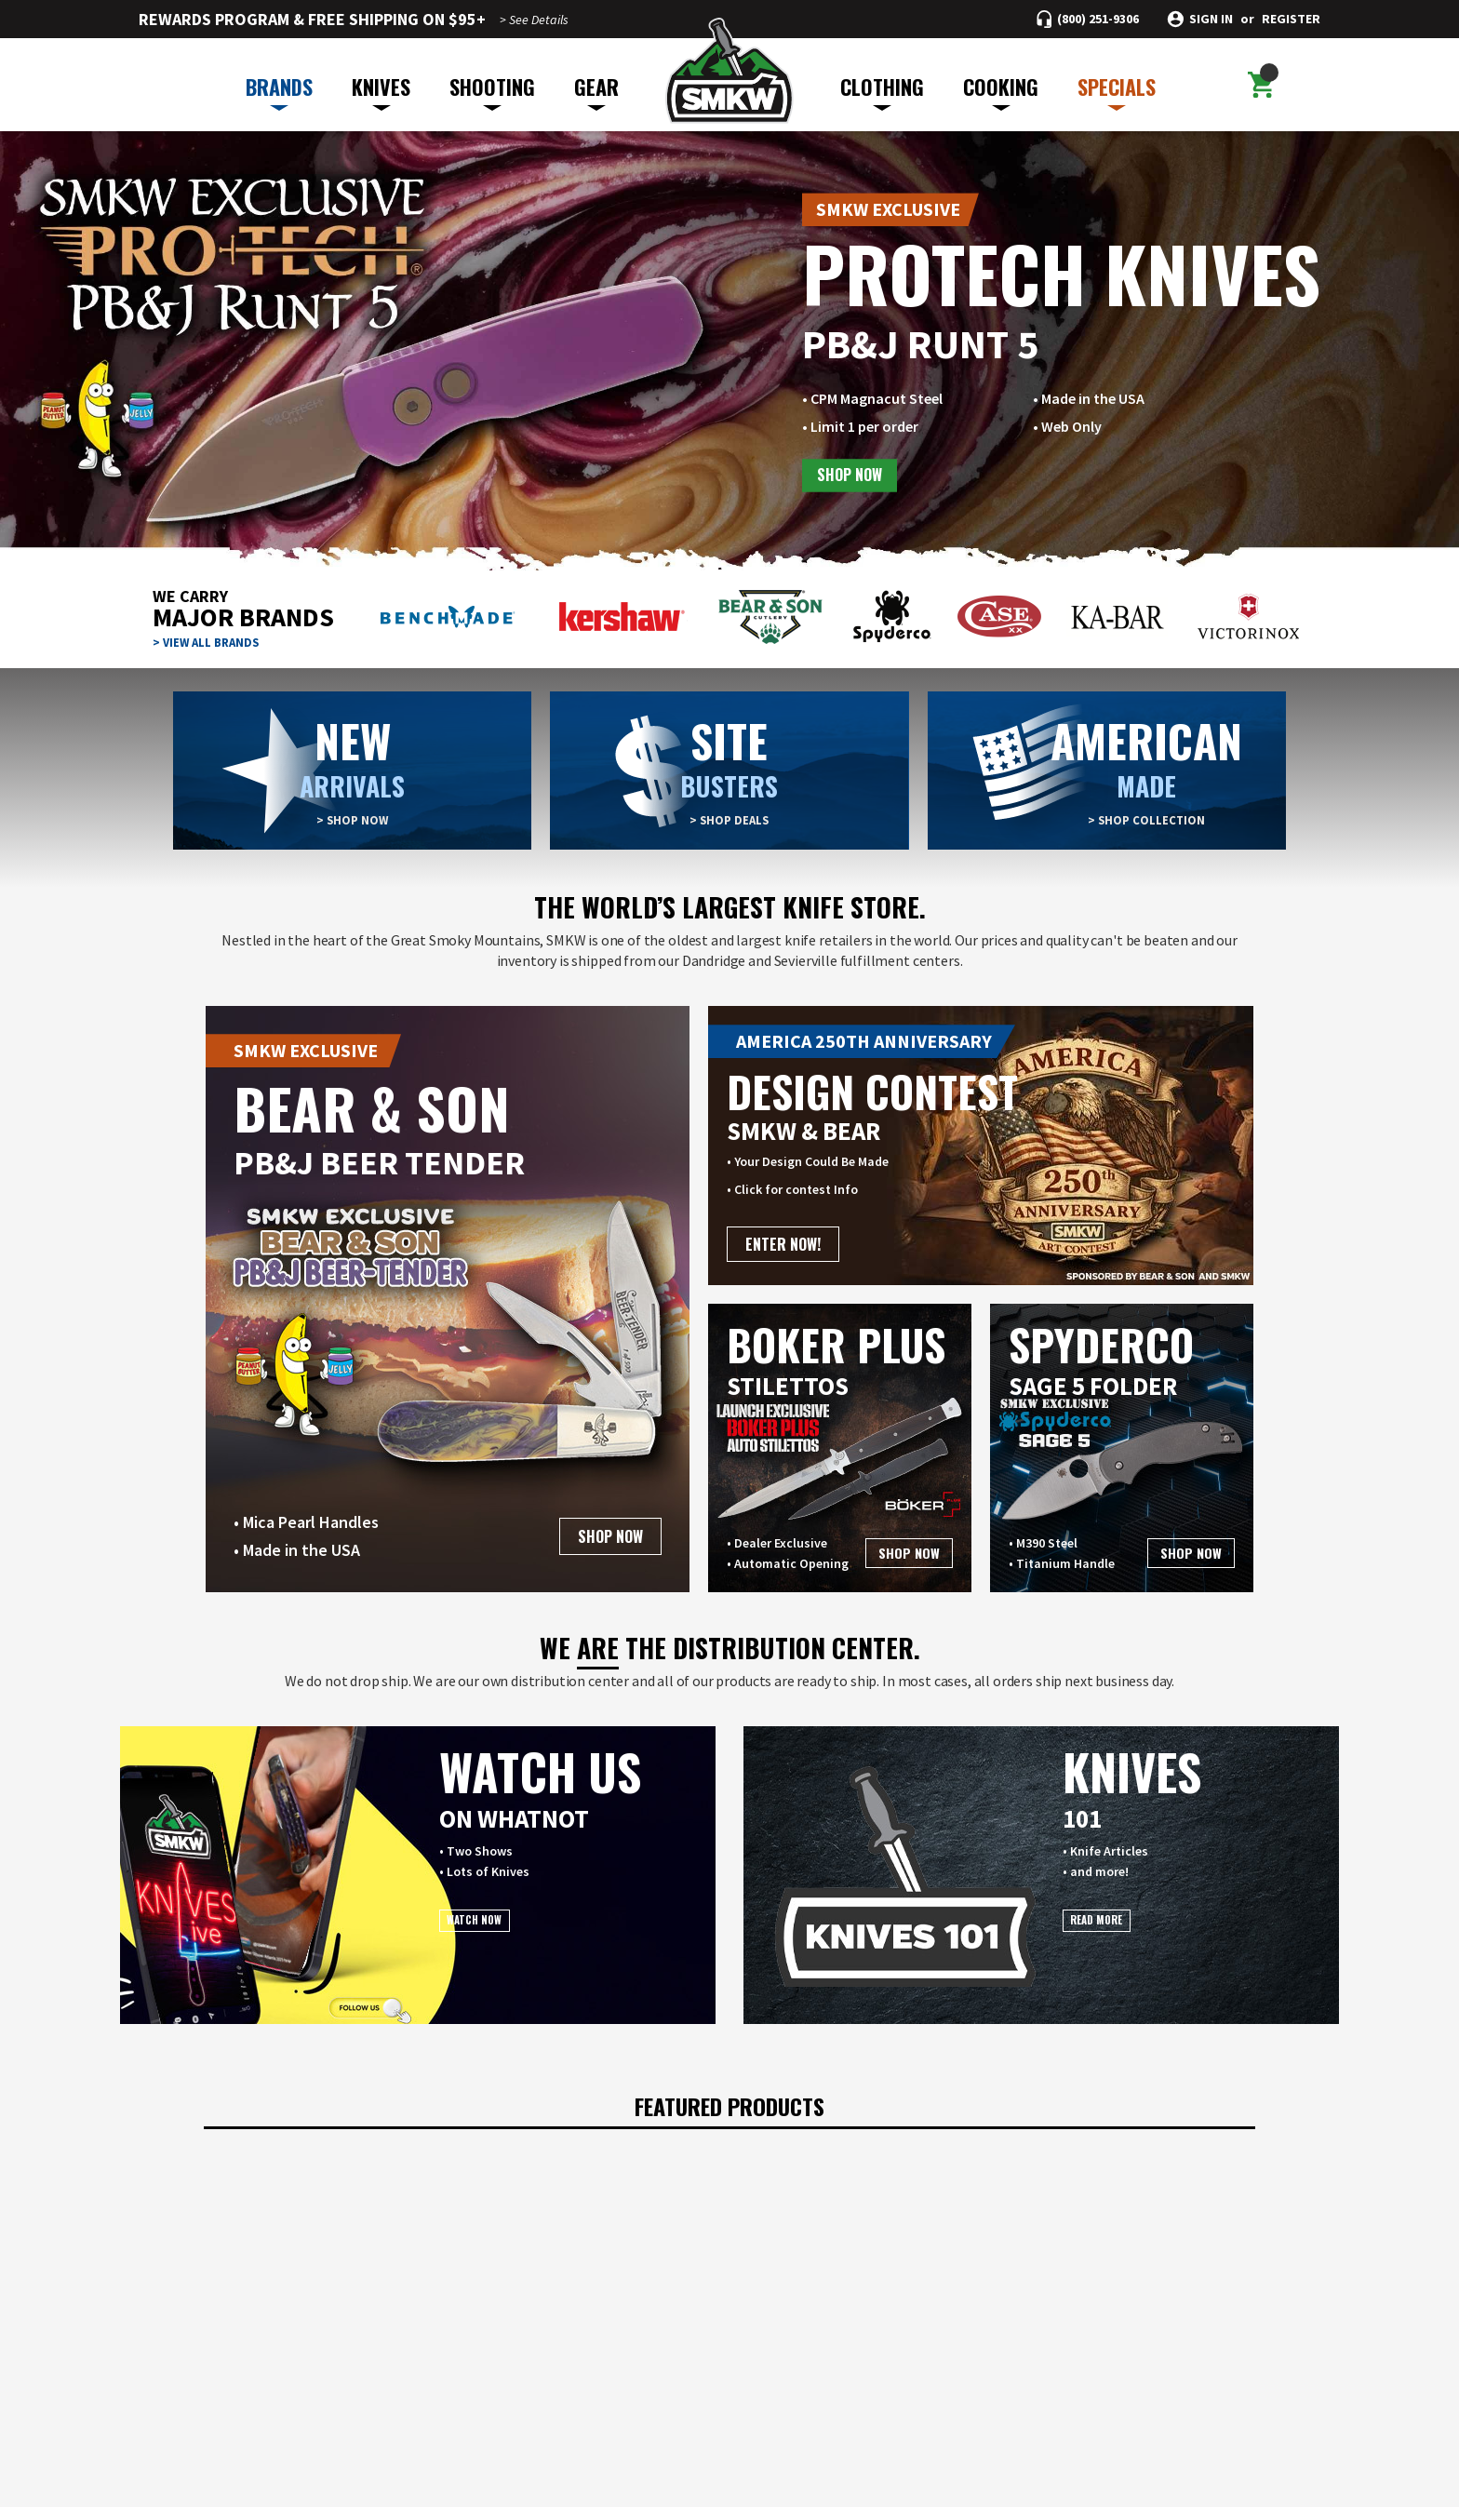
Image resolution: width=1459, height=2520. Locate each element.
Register (1291, 19)
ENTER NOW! (783, 1244)
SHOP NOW (853, 475)
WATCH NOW (495, 1927)
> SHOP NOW (352, 819)
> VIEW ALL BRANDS (209, 642)
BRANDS (279, 91)
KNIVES (381, 91)
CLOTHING (882, 91)
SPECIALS (1117, 91)
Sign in (1211, 19)
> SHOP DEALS (729, 819)
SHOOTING (492, 91)
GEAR (596, 91)
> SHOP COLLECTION (1146, 819)
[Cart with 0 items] (1258, 84)
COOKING (1000, 91)
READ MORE (1118, 1927)
